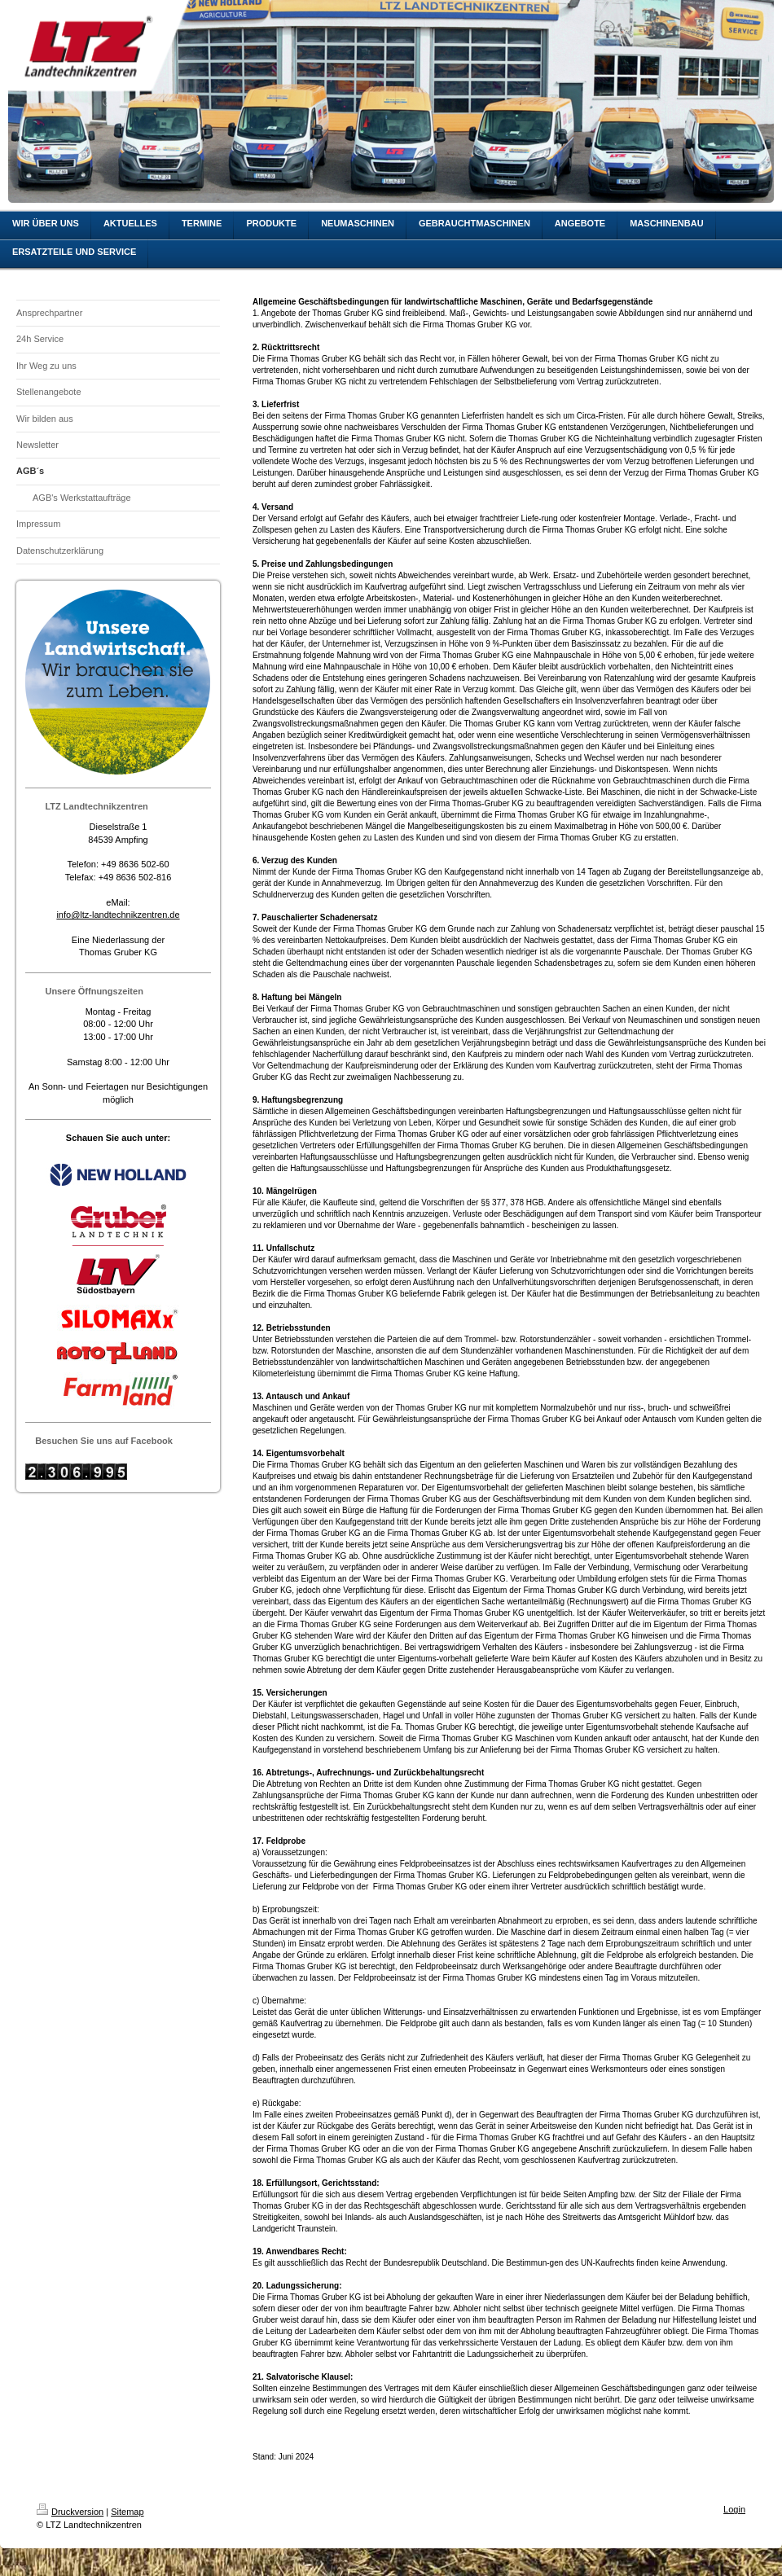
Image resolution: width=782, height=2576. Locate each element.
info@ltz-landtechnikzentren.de (117, 914)
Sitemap (127, 2512)
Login (734, 2509)
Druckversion (70, 2512)
